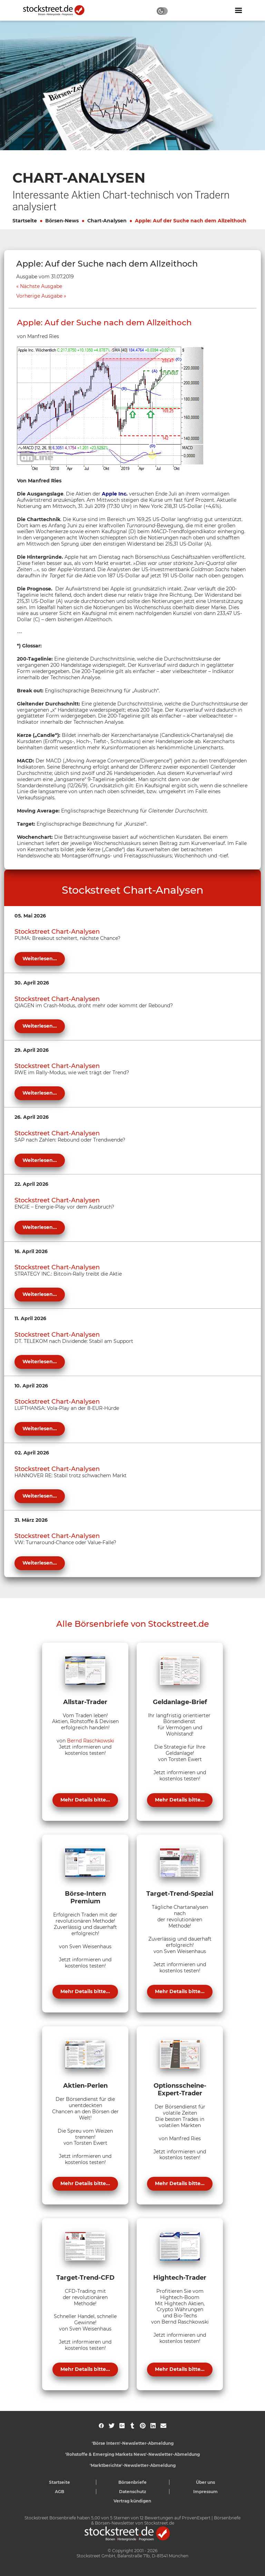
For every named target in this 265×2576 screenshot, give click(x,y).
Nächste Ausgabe (41, 286)
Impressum (205, 2491)
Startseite (24, 221)
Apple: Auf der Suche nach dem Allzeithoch (190, 221)
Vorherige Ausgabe (39, 296)
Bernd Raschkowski (90, 1741)
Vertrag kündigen (132, 2500)
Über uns (205, 2482)
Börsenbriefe (132, 2482)
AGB (59, 2491)
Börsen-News (62, 221)
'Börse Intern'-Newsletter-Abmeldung (133, 2443)
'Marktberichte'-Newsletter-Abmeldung (133, 2465)
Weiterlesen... (39, 958)
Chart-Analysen (107, 221)
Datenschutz (132, 2491)
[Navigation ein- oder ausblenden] (238, 10)
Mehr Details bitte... (85, 1800)
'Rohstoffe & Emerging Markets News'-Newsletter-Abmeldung (132, 2454)
